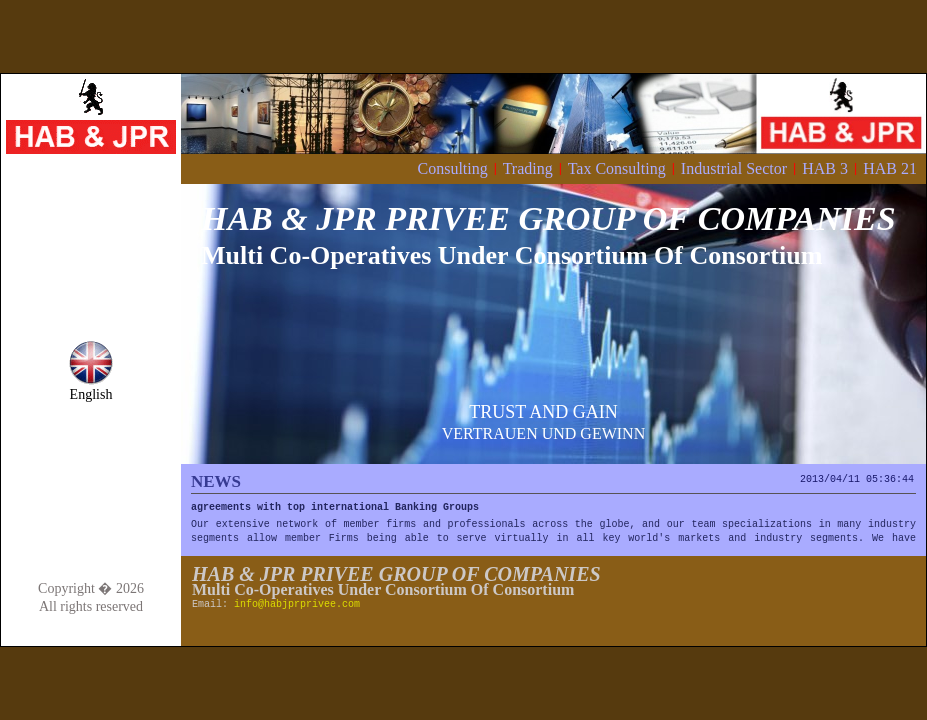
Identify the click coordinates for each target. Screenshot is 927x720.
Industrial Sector (734, 168)
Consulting (452, 168)
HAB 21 (890, 168)
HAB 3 (825, 168)
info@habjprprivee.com (297, 604)
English (91, 388)
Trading (528, 168)
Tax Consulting (617, 168)
